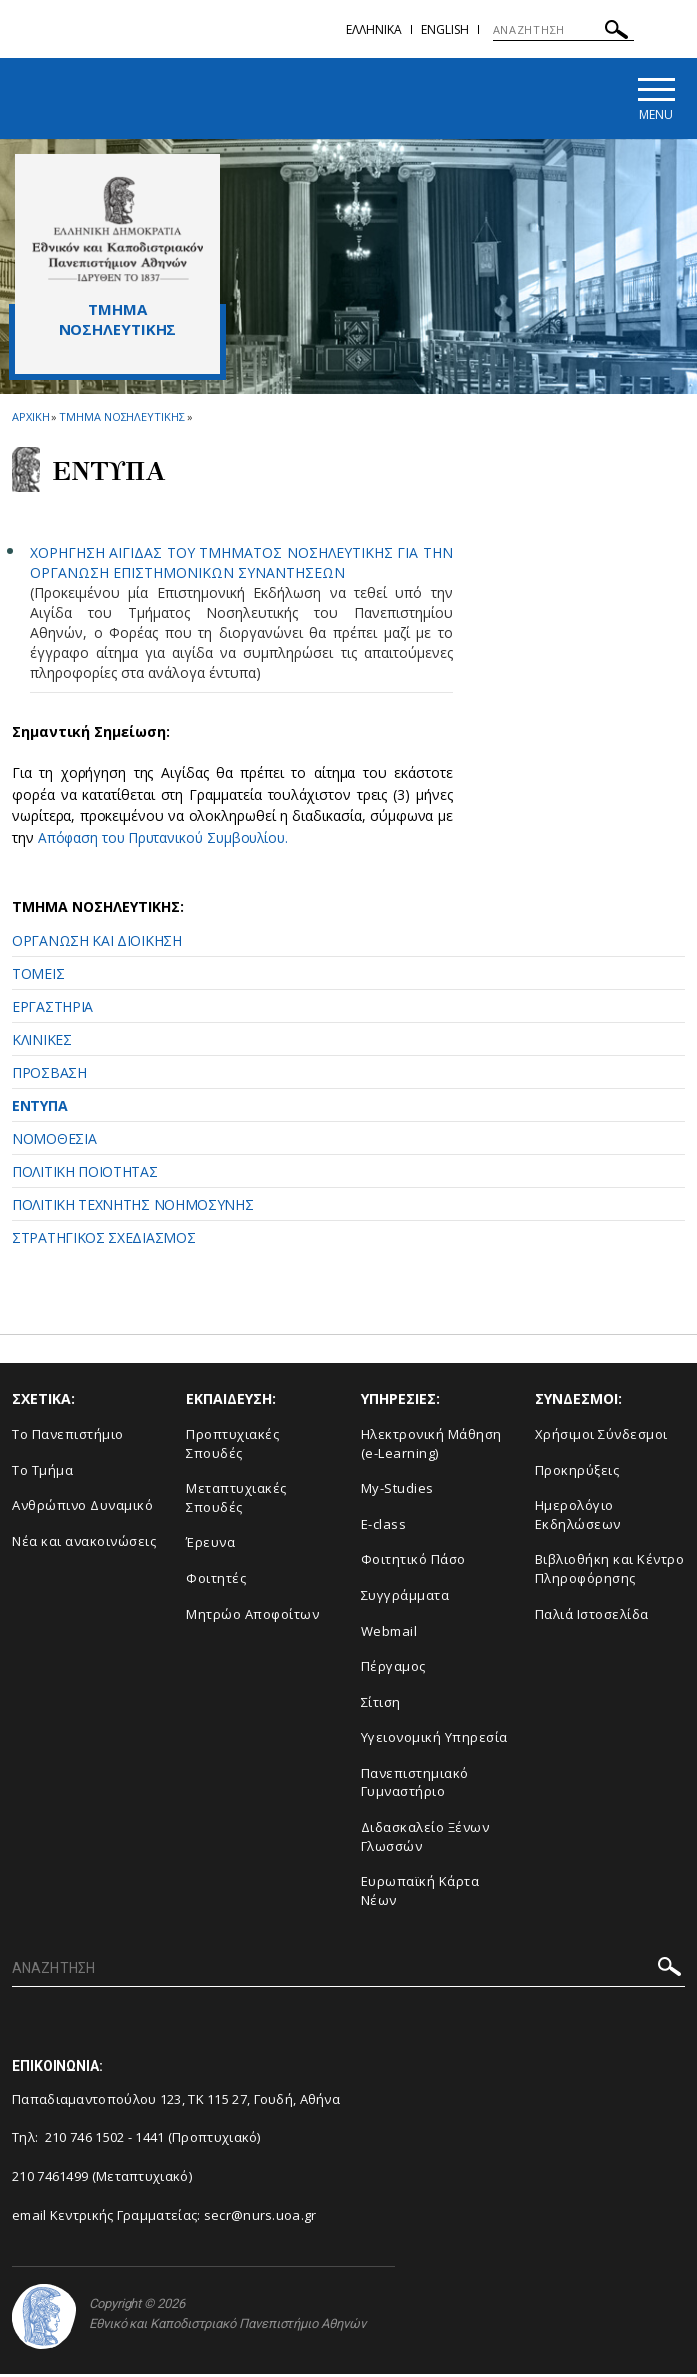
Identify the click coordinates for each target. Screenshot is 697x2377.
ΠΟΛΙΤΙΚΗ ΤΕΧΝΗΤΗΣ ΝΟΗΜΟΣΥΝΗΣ (133, 1207)
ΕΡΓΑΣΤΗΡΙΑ (52, 1009)
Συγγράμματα (405, 1598)
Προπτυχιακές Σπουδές (232, 1446)
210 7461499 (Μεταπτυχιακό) (102, 2178)
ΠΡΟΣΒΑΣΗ (49, 1075)
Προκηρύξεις (577, 1472)
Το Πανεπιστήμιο (68, 1437)
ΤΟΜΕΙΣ (38, 976)
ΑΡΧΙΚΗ (30, 419)
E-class (384, 1526)
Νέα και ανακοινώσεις (84, 1543)
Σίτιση (381, 1704)
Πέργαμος (393, 1669)
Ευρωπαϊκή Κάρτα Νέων (420, 1893)
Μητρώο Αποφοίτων (252, 1616)
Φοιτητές (216, 1581)
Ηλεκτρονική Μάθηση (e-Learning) (431, 1446)
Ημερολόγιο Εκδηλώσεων (578, 1517)
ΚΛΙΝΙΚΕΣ (42, 1042)
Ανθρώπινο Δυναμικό (82, 1508)
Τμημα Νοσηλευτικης (121, 419)
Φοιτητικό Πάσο (413, 1562)
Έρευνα (210, 1545)
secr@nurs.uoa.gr (260, 2217)
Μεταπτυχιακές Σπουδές (236, 1500)
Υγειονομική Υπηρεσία (434, 1740)
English (445, 29)
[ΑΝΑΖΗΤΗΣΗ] (563, 30)
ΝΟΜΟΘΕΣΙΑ (54, 1141)
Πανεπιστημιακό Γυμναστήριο (415, 1784)
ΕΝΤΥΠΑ (39, 1108)
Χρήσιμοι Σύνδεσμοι (601, 1437)
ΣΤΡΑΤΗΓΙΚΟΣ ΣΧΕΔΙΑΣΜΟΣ (103, 1240)
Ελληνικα (374, 29)
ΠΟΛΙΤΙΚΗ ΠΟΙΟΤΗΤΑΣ (85, 1174)
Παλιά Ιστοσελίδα (592, 1616)
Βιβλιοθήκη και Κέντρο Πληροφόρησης (610, 1571)
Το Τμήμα (42, 1472)
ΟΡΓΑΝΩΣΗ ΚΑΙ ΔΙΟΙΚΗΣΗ (97, 943)
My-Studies (397, 1491)
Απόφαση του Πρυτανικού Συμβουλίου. (168, 840)
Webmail (389, 1633)
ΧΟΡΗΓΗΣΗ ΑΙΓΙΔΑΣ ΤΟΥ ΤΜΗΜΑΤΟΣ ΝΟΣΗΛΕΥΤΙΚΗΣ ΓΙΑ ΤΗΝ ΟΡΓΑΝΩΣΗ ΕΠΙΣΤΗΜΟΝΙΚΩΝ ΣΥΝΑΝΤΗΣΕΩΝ (241, 565)
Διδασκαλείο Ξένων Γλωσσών (425, 1838)
